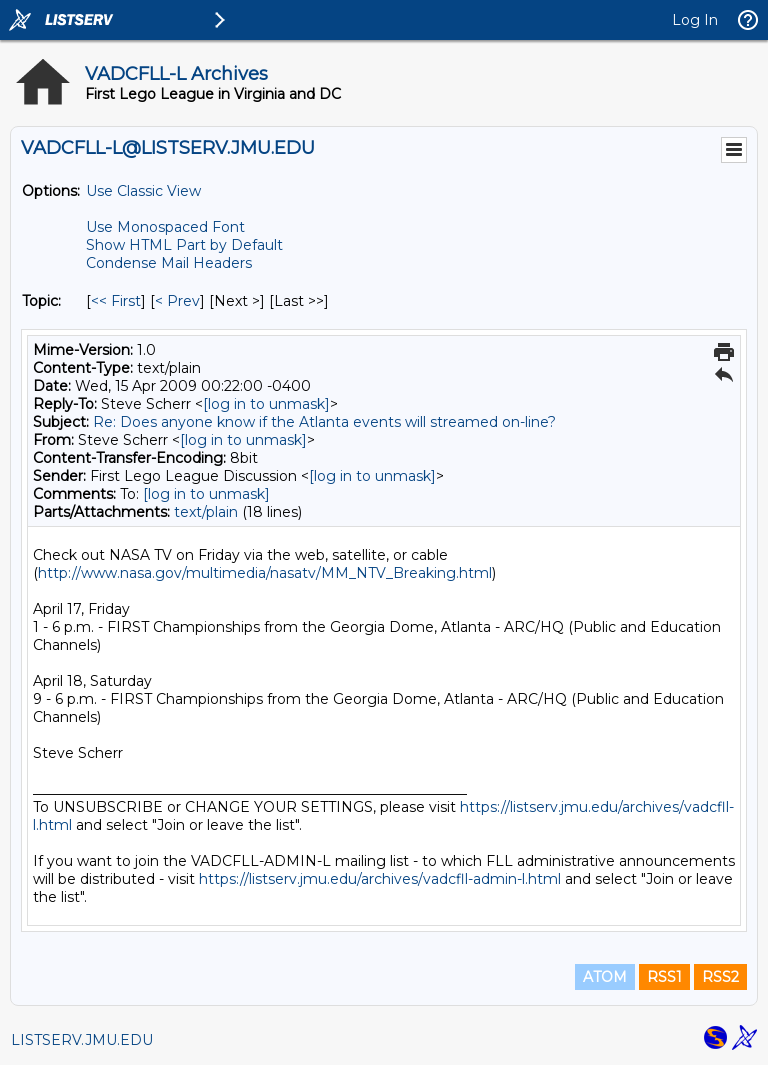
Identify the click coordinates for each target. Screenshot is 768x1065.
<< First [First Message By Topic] (116, 301)
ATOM (605, 977)
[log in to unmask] (266, 404)
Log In (695, 20)
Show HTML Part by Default (184, 245)
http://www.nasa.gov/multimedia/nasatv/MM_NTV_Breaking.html (265, 573)
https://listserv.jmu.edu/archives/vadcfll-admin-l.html (380, 879)
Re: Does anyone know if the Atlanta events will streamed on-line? (324, 422)
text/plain (206, 512)
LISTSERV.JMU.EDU (82, 1040)
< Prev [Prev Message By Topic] (177, 301)
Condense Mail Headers (169, 263)
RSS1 (664, 977)
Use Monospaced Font (165, 227)
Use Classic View (143, 191)
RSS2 (720, 977)
